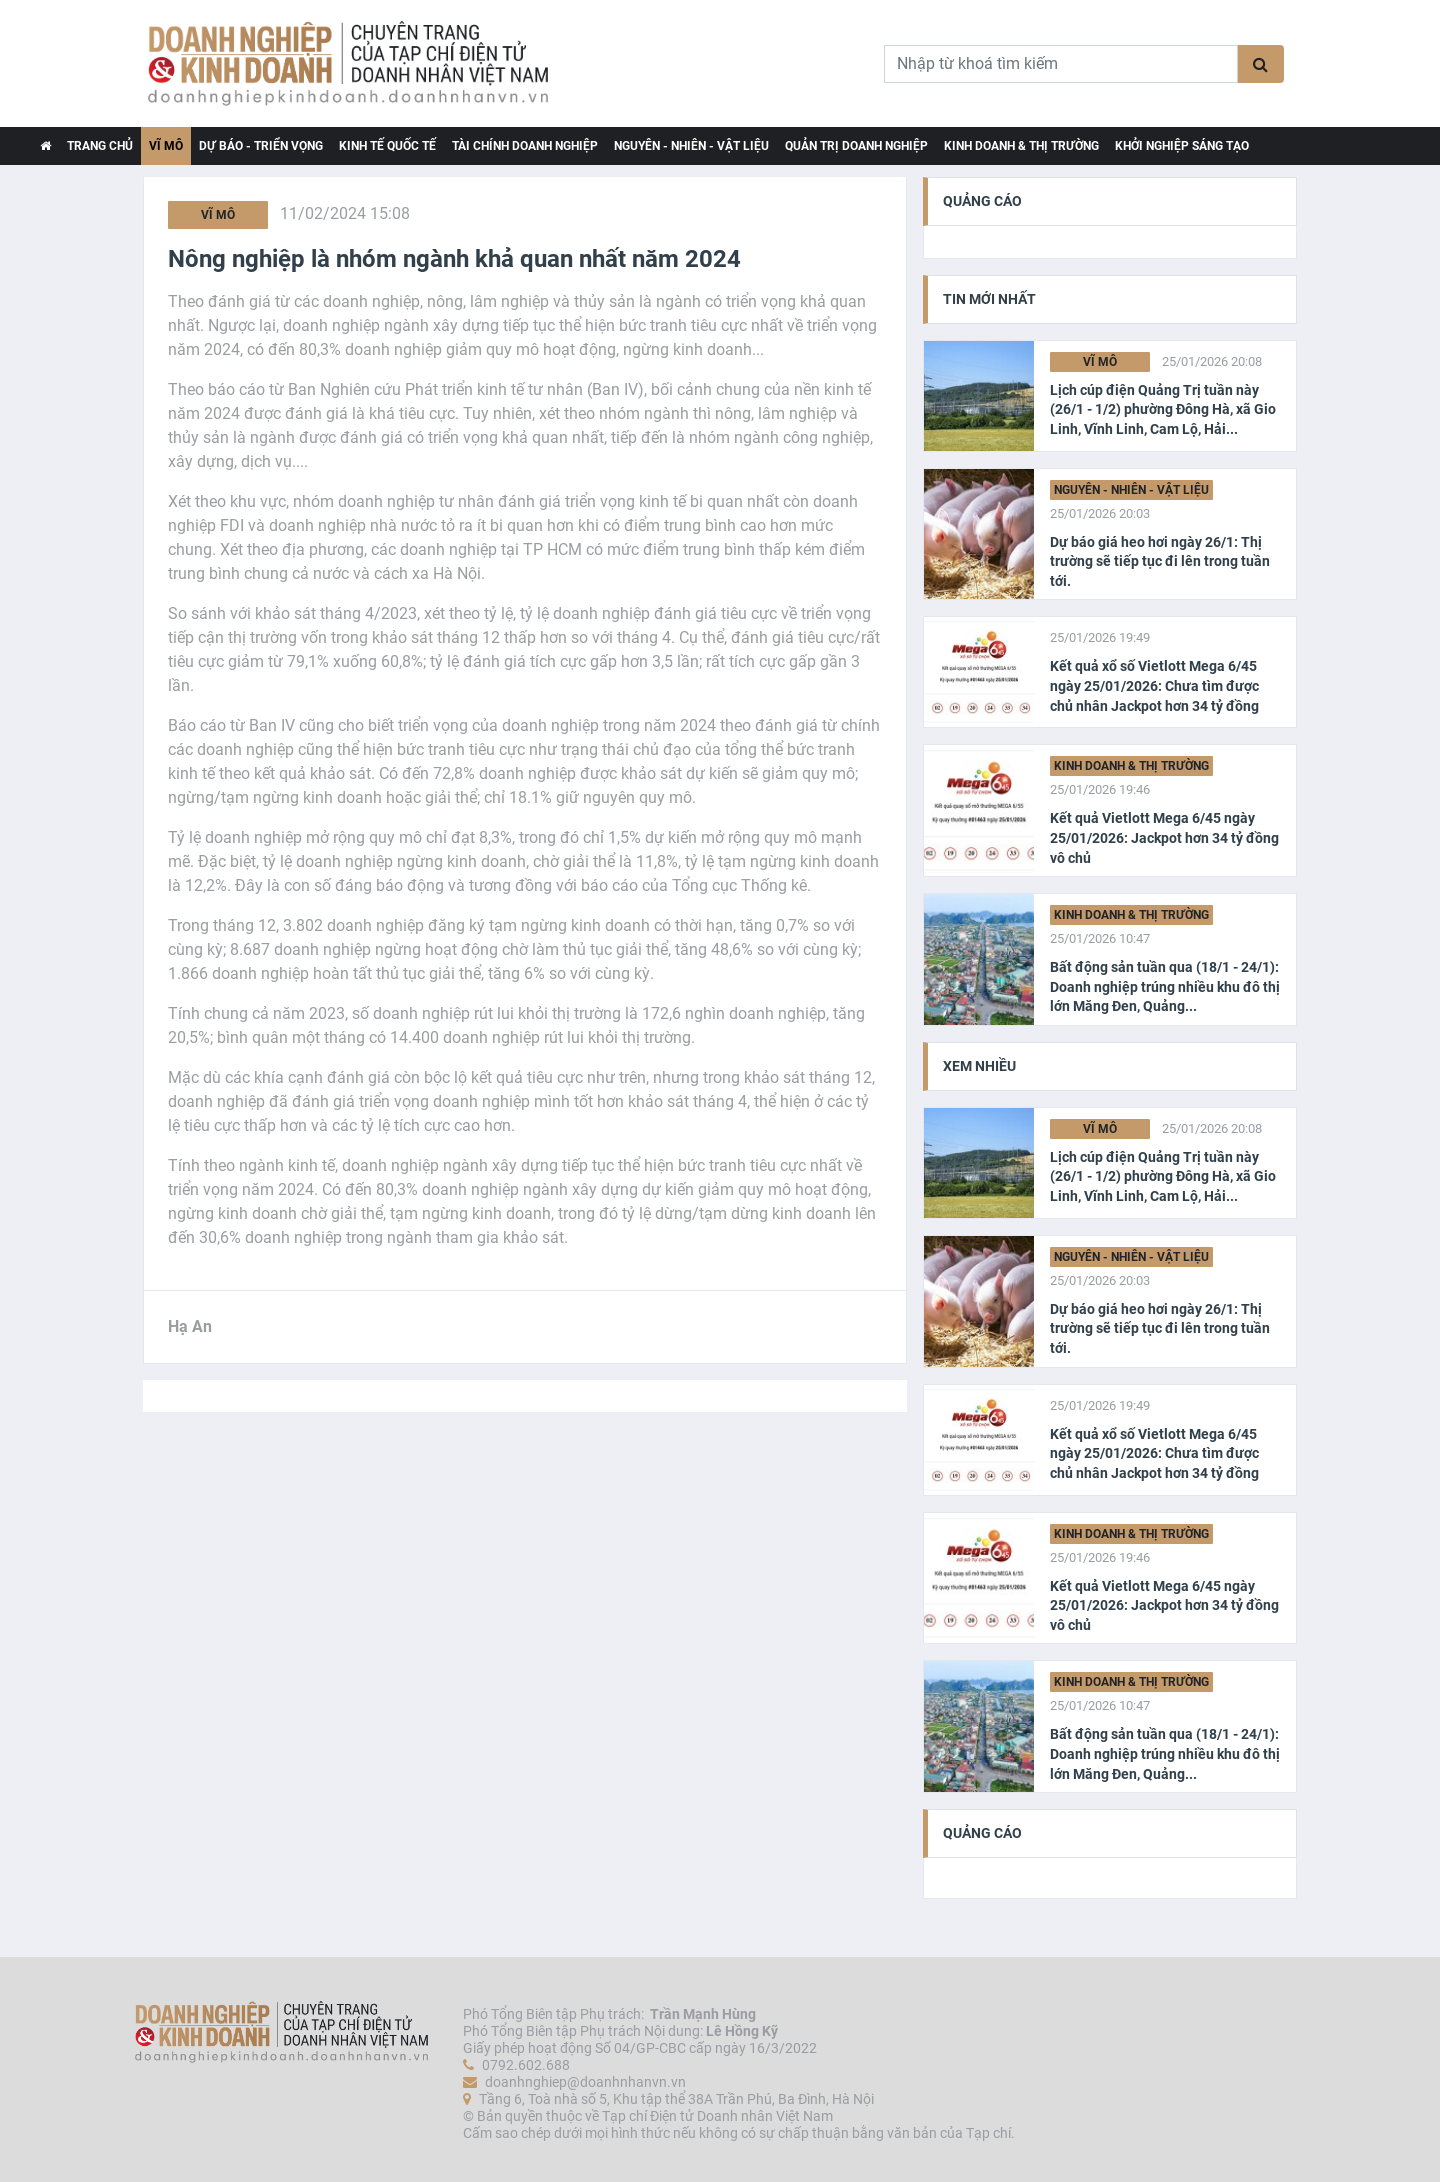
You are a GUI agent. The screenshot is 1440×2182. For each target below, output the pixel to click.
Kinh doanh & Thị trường (1021, 146)
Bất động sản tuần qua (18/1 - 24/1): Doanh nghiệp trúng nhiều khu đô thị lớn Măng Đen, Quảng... (1165, 986)
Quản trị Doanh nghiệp (856, 146)
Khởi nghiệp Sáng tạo (1182, 146)
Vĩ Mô (166, 146)
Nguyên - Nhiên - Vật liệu (691, 146)
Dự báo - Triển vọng (261, 146)
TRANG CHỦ (100, 146)
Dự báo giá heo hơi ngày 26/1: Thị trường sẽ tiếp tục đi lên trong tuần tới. (1160, 561)
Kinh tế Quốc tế (387, 146)
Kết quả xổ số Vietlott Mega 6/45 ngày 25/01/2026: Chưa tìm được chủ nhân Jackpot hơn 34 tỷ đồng (1154, 685)
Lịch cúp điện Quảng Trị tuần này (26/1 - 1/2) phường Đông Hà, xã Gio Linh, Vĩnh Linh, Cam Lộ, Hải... (1163, 409)
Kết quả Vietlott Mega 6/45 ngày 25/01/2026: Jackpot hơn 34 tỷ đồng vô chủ (1164, 837)
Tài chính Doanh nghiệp (525, 146)
